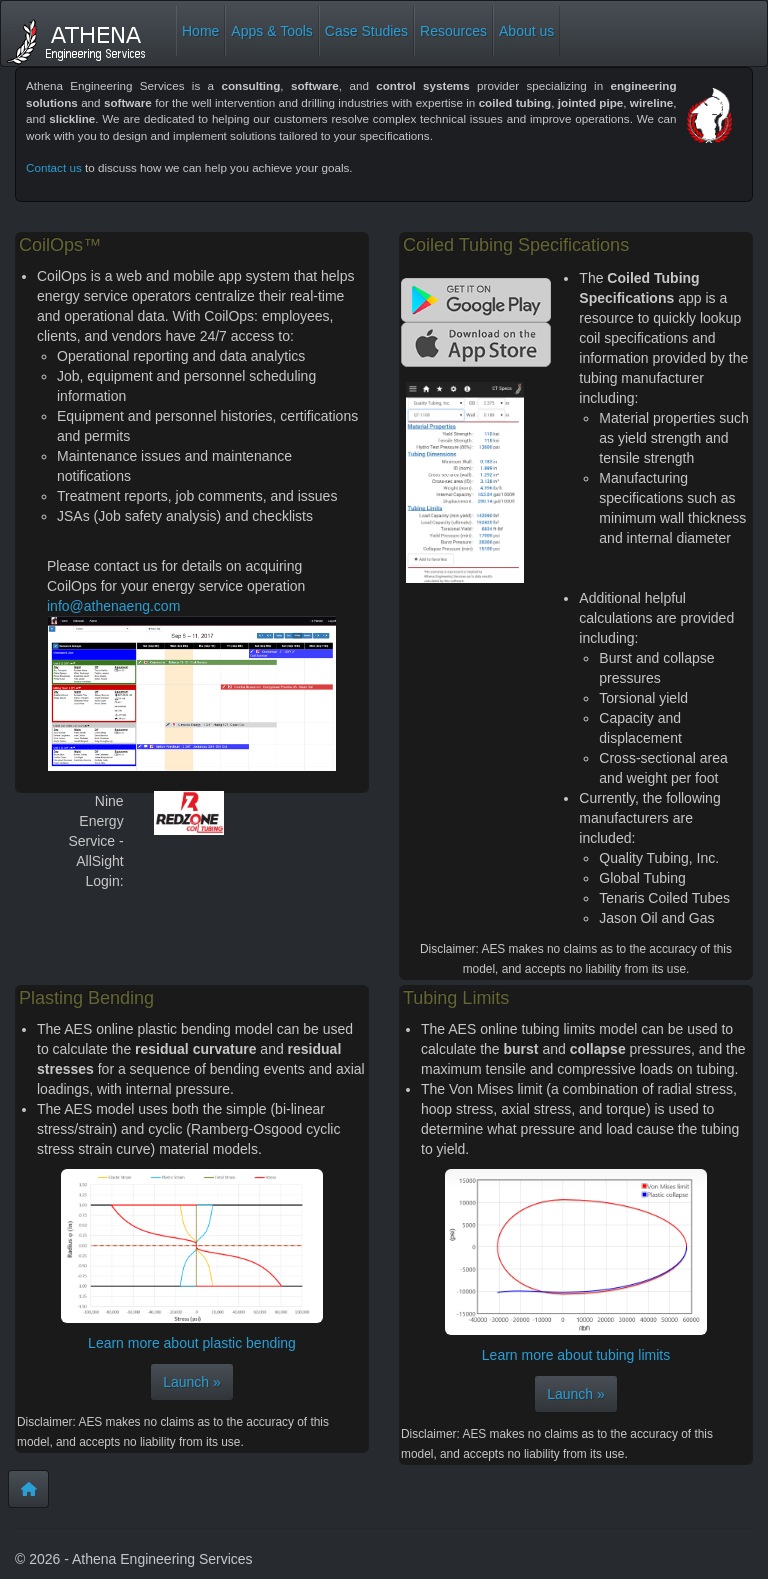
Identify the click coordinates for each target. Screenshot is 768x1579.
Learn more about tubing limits (576, 1355)
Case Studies (366, 31)
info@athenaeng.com (113, 606)
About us (526, 31)
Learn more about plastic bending (192, 1343)
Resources (453, 31)
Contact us (54, 167)
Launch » (192, 1382)
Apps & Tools (271, 31)
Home (200, 31)
